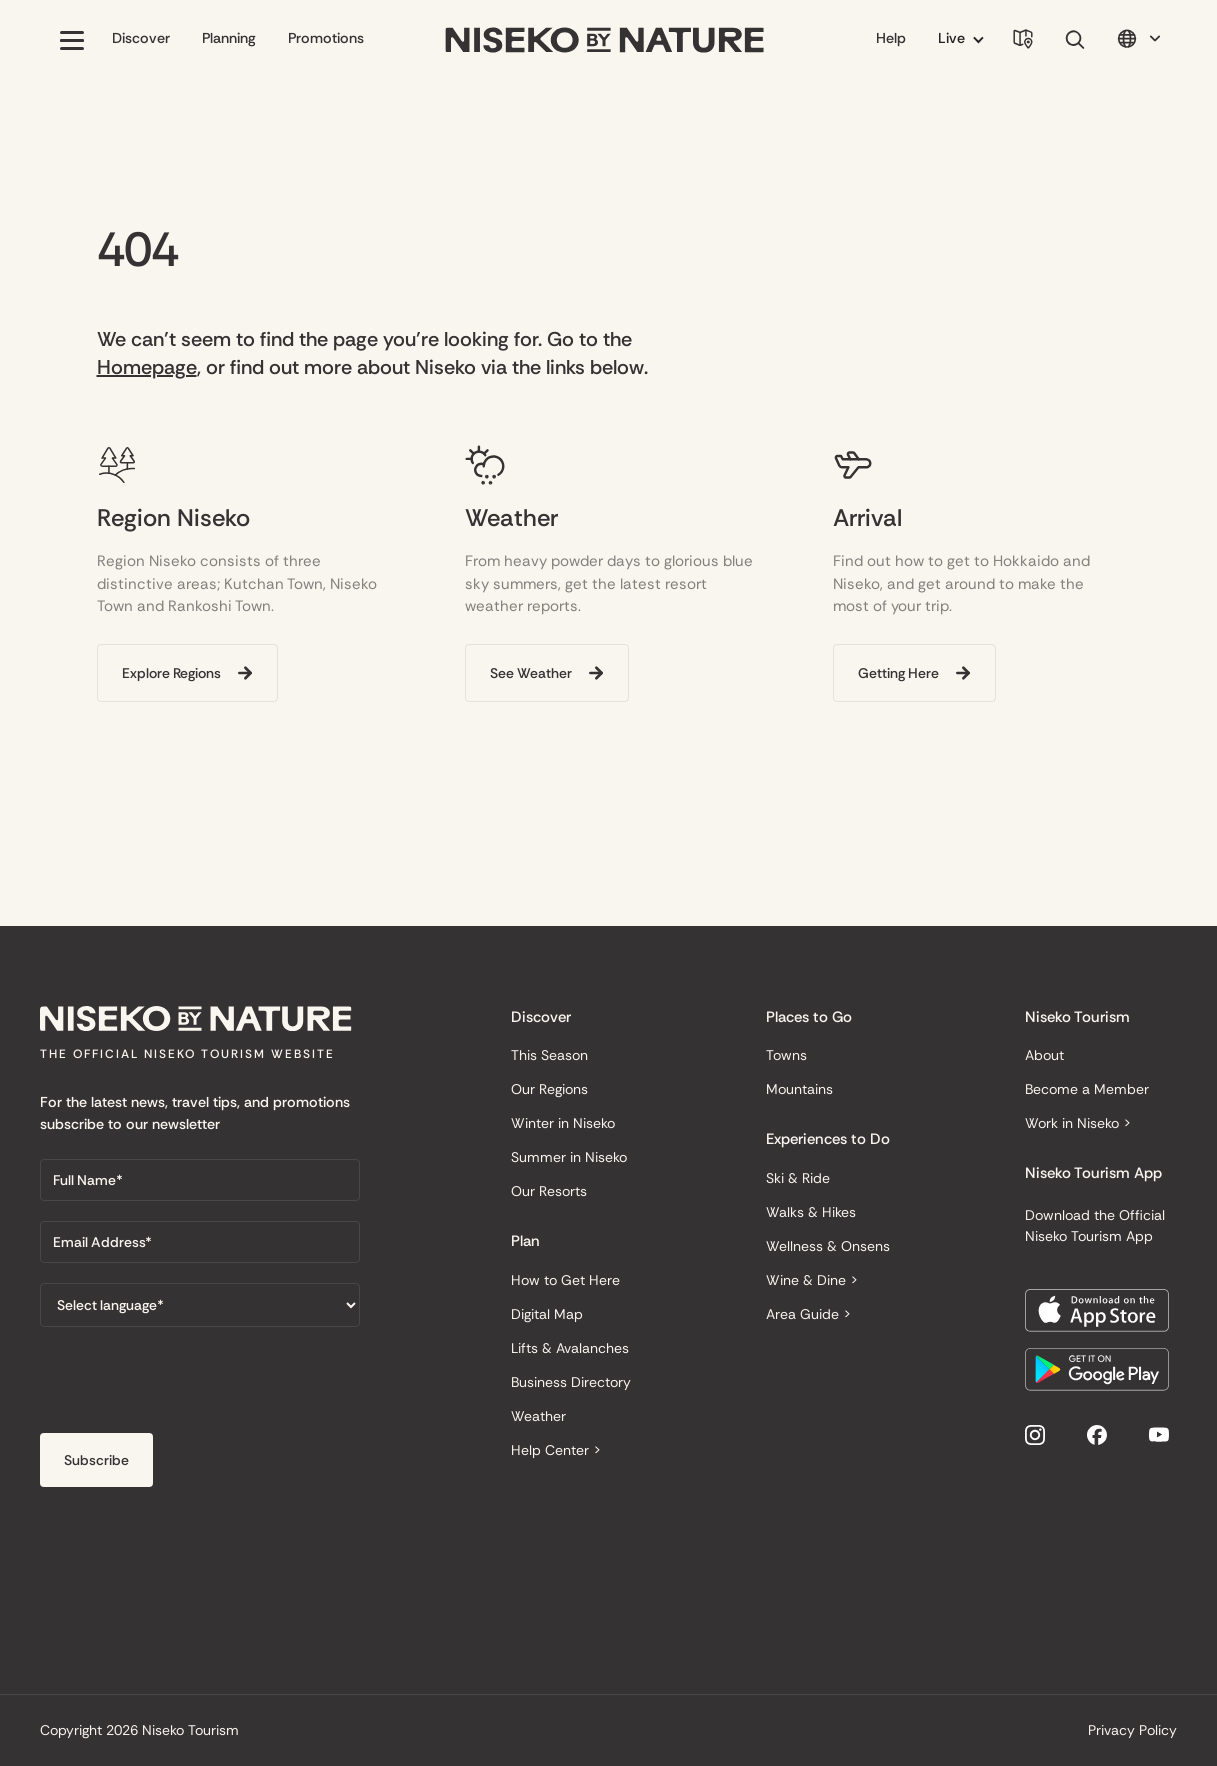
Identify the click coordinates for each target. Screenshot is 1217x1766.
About (1044, 1055)
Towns (786, 1055)
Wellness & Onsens (828, 1246)
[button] (72, 40)
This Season (549, 1055)
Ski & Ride (798, 1178)
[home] (605, 40)
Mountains (799, 1089)
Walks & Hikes (811, 1212)
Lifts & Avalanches (570, 1348)
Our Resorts (549, 1191)
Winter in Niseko (563, 1123)
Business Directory (571, 1382)
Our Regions (549, 1089)
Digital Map (547, 1314)
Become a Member (1087, 1089)
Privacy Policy (1132, 1730)
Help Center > (556, 1450)
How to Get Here (565, 1280)
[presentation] (192, 1386)
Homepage (147, 367)
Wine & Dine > (812, 1280)
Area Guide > (808, 1314)
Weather (538, 1416)
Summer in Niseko (569, 1157)
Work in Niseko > (1078, 1123)
